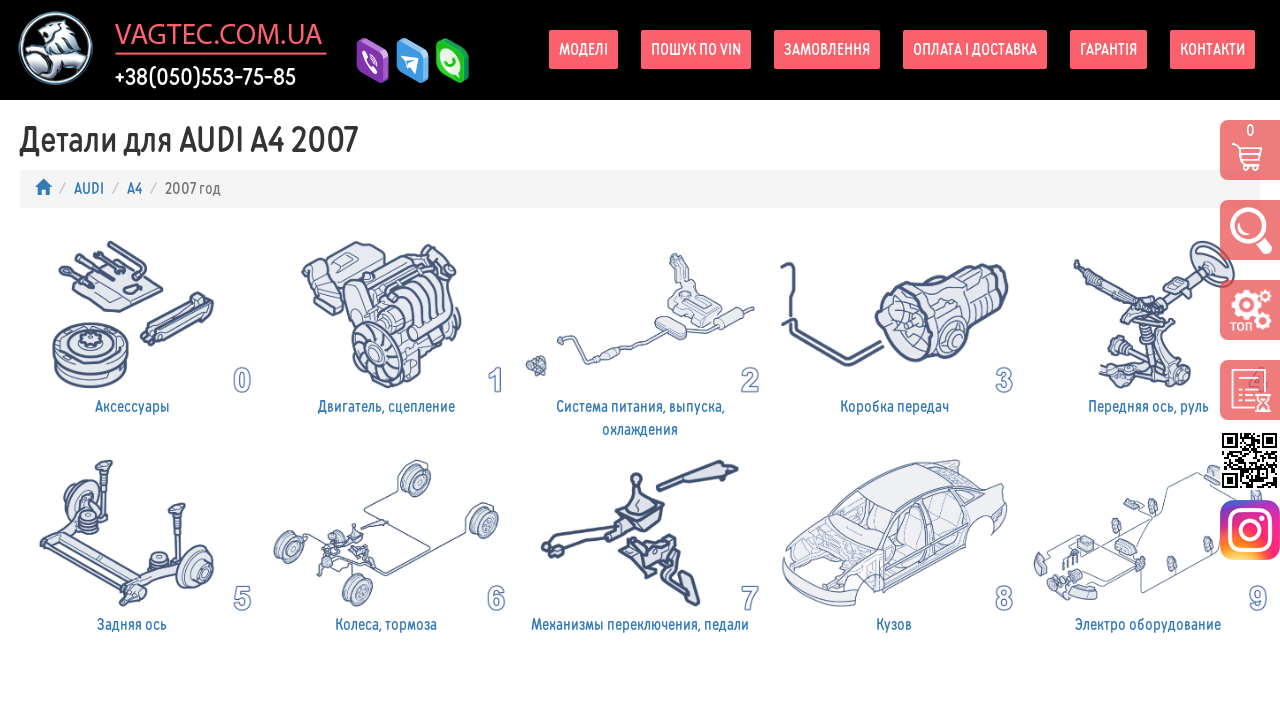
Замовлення (827, 49)
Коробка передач (894, 324)
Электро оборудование (1148, 543)
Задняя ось (132, 543)
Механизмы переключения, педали (640, 543)
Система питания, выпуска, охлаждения (640, 335)
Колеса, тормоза (386, 543)
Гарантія (1108, 49)
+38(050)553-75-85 (205, 77)
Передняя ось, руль (1148, 324)
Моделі (583, 49)
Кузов (894, 543)
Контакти (1212, 49)
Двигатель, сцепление (386, 324)
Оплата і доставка (975, 49)
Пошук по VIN (696, 49)
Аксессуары (132, 324)
